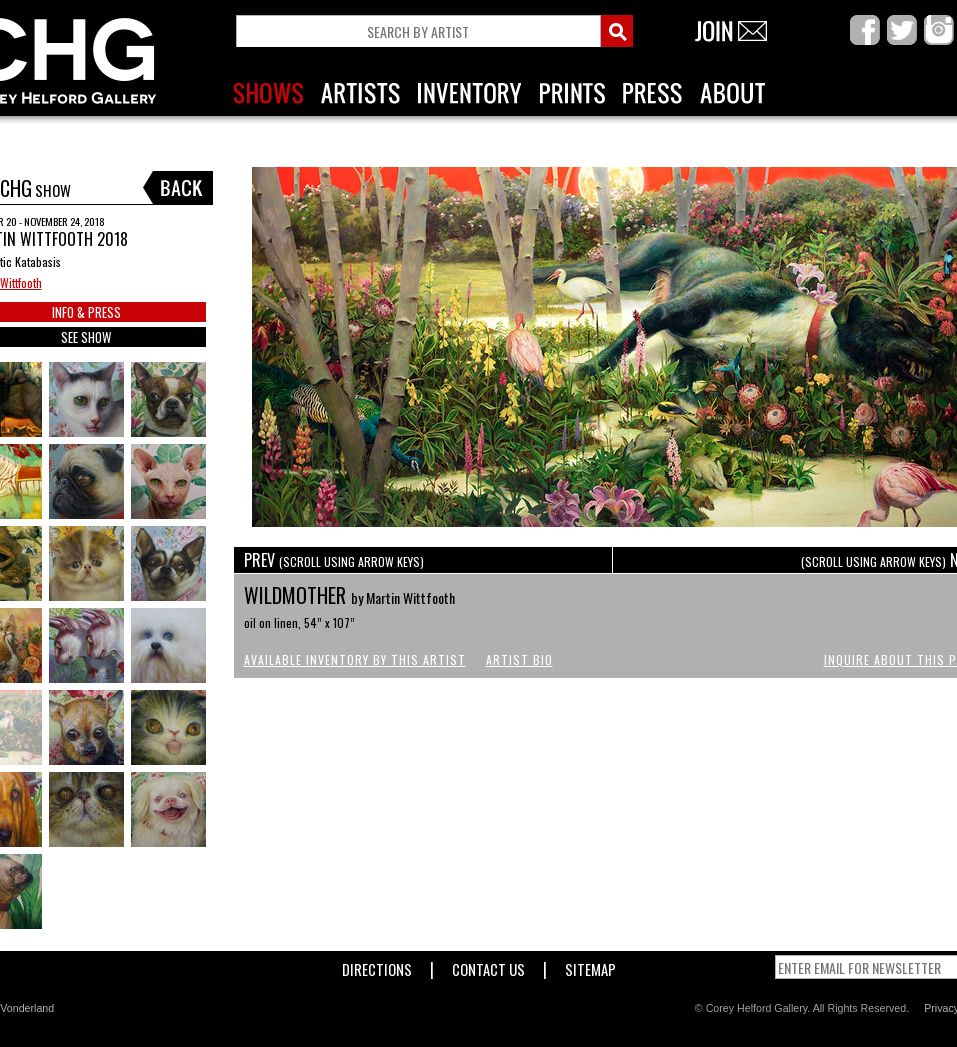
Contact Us (488, 965)
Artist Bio (519, 659)
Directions (377, 965)
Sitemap (590, 965)
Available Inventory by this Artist (355, 659)
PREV (334, 560)
